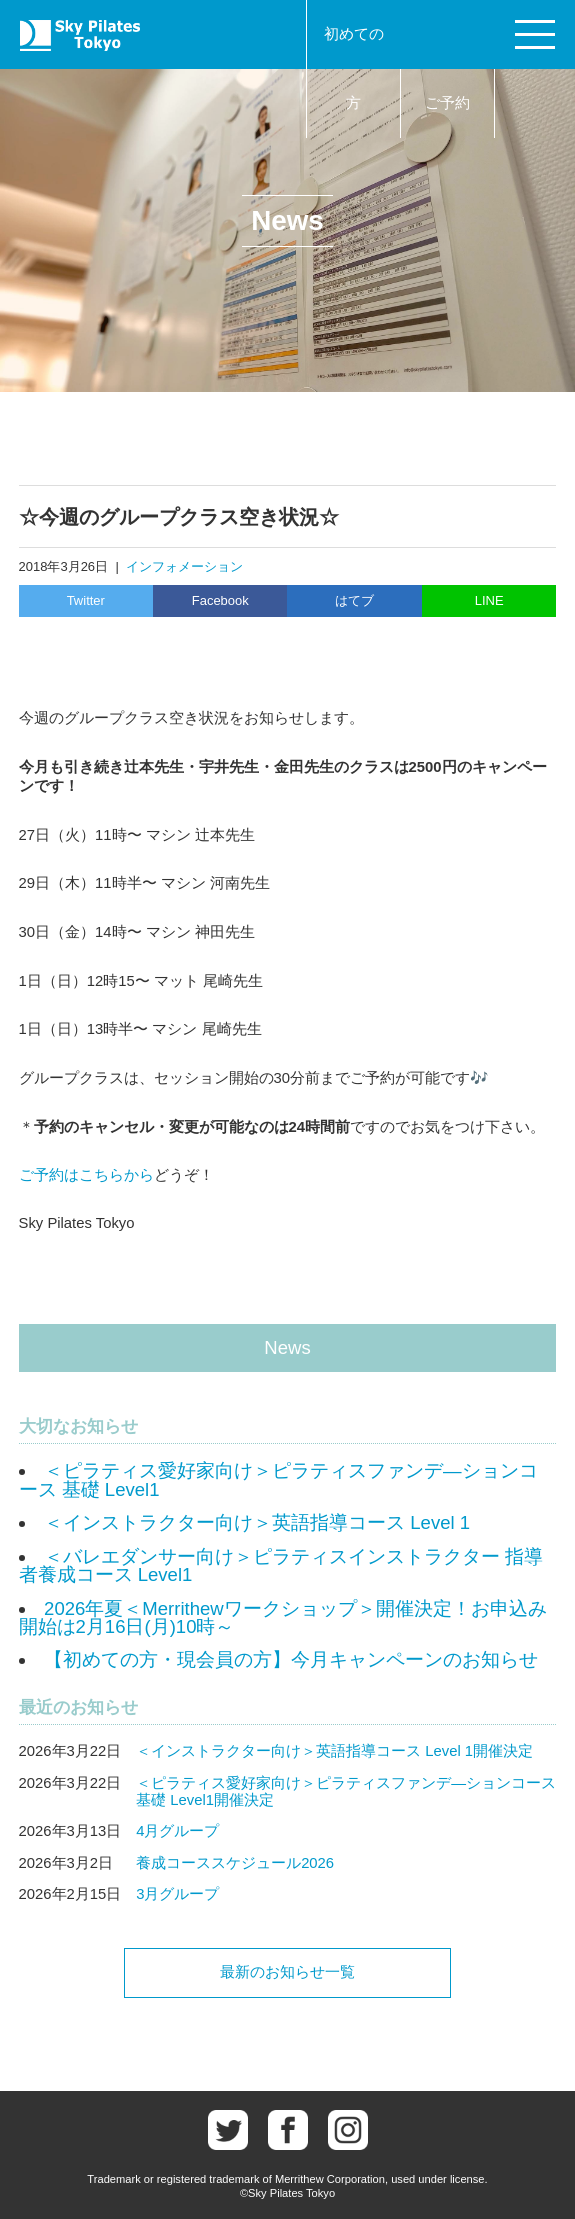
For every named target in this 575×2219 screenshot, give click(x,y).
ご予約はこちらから (86, 1175)
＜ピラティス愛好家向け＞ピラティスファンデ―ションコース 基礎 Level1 (278, 1480)
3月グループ (177, 1894)
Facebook (220, 600)
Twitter (86, 600)
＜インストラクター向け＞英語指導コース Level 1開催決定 (334, 1751)
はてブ (354, 600)
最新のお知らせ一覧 (287, 1972)
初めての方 (354, 68)
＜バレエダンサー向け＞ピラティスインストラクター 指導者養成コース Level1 (281, 1566)
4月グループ (177, 1831)
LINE (489, 600)
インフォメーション (184, 566)
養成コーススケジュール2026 (235, 1863)
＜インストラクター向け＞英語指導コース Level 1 (257, 1522)
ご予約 (447, 103)
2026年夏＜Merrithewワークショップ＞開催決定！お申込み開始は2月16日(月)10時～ (283, 1618)
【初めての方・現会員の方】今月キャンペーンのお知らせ (291, 1659)
